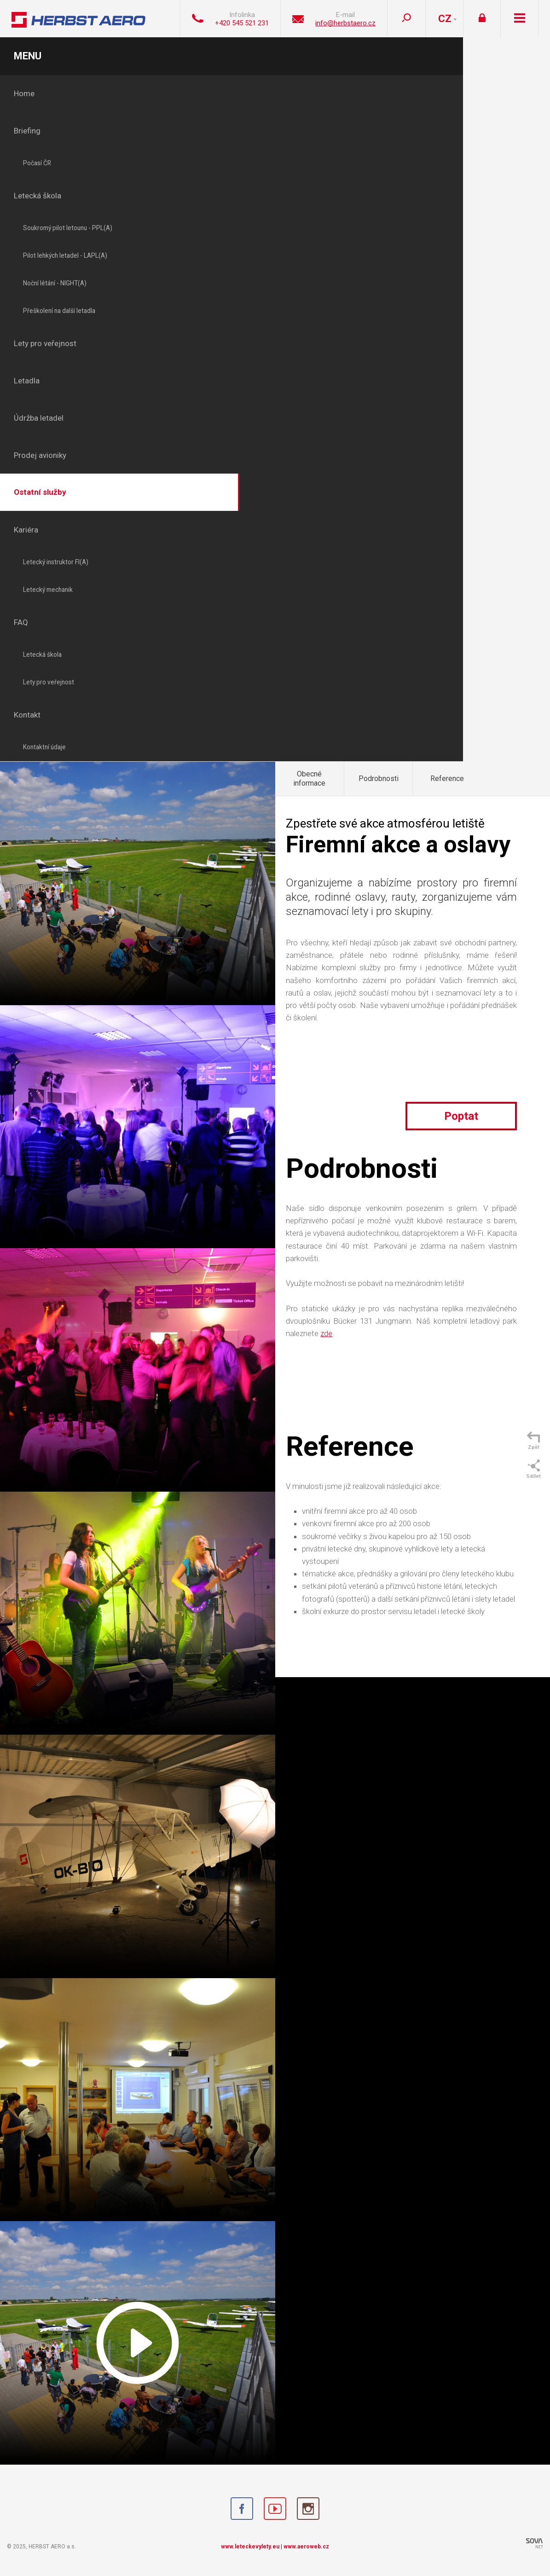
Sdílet (533, 1469)
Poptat (461, 1116)
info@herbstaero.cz (345, 23)
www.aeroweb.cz (306, 2546)
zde (326, 1333)
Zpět (533, 1440)
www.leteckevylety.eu (250, 2546)
